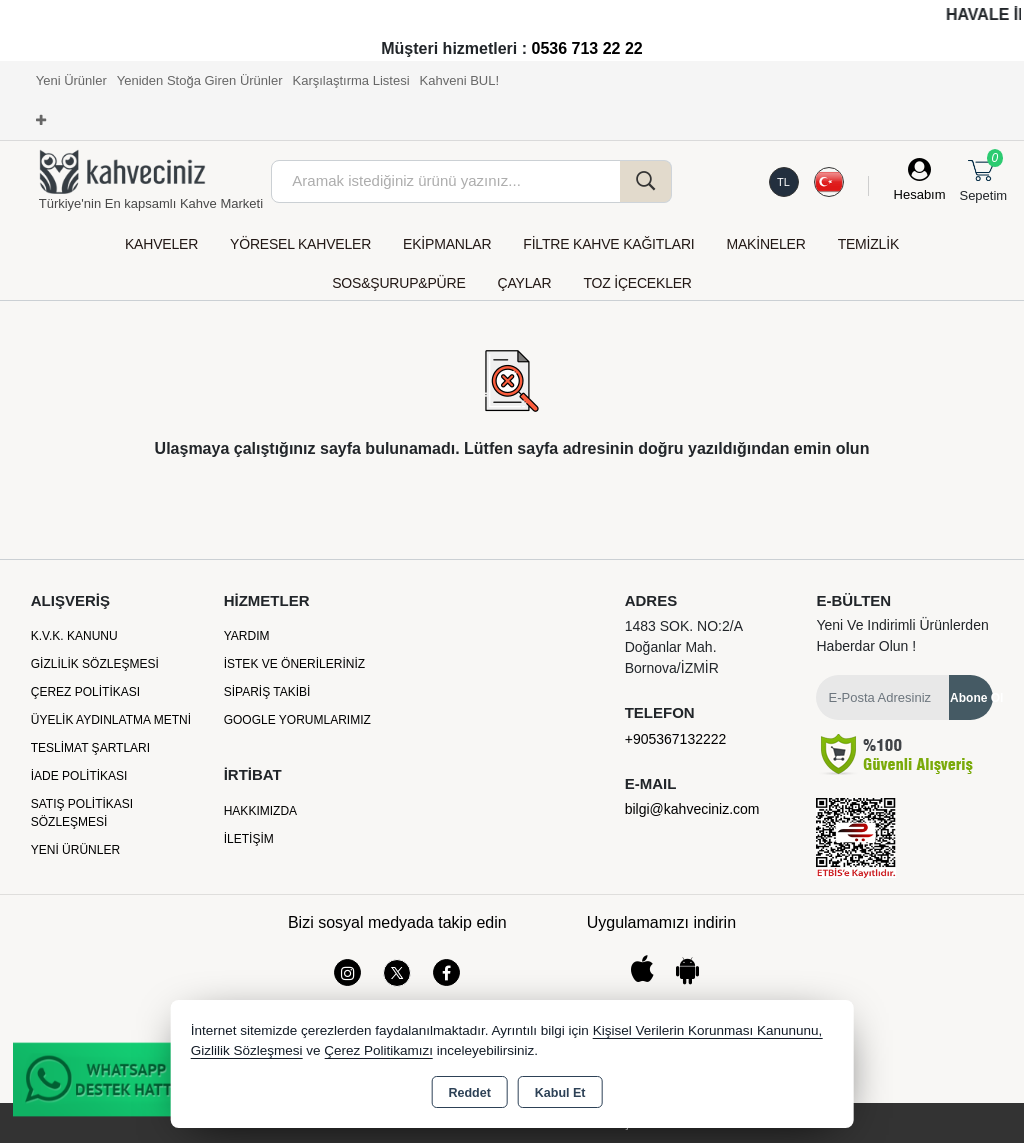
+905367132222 (676, 739)
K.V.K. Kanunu (74, 636)
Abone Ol (971, 698)
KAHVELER (161, 244)
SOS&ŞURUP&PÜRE (398, 283)
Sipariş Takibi (267, 692)
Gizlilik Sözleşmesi (95, 664)
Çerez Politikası (85, 692)
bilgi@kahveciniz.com (692, 809)
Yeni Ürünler (75, 850)
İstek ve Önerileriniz (294, 664)
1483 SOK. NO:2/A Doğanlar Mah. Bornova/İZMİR (684, 647)
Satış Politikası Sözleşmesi (82, 813)
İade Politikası (79, 776)
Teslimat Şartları (90, 748)
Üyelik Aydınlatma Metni (111, 720)
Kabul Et (560, 1093)
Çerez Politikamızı (378, 1050)
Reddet (469, 1093)
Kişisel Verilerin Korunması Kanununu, (708, 1030)
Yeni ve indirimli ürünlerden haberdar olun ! (902, 635)
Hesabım (920, 194)
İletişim (249, 839)
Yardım (247, 636)
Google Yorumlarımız (297, 720)
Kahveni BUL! (460, 80)
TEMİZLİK (868, 244)
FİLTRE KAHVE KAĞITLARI (608, 244)
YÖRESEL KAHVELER (300, 244)
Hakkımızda (260, 811)
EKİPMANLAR (447, 244)
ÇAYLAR (525, 283)
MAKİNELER (766, 244)
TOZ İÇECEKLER (637, 283)
